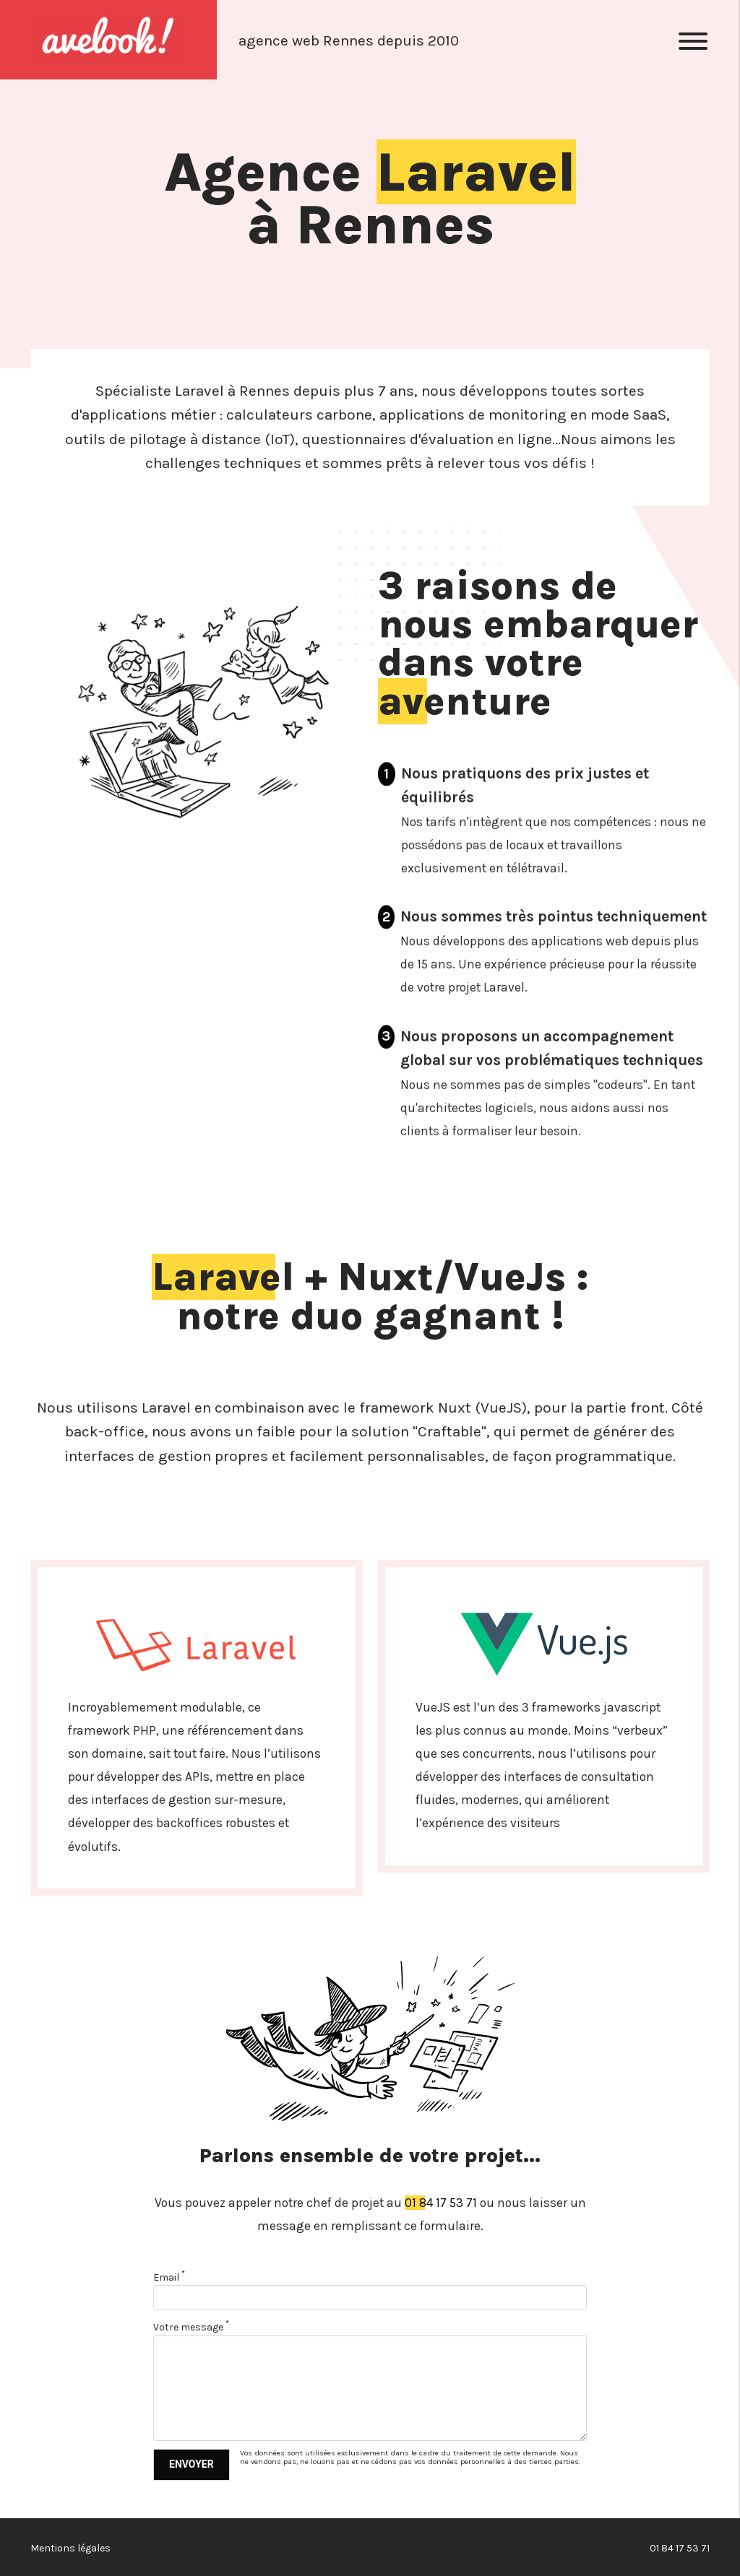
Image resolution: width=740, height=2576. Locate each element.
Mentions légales (70, 2548)
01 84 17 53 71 (441, 2202)
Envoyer (191, 2464)
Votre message (191, 2327)
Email (169, 2277)
